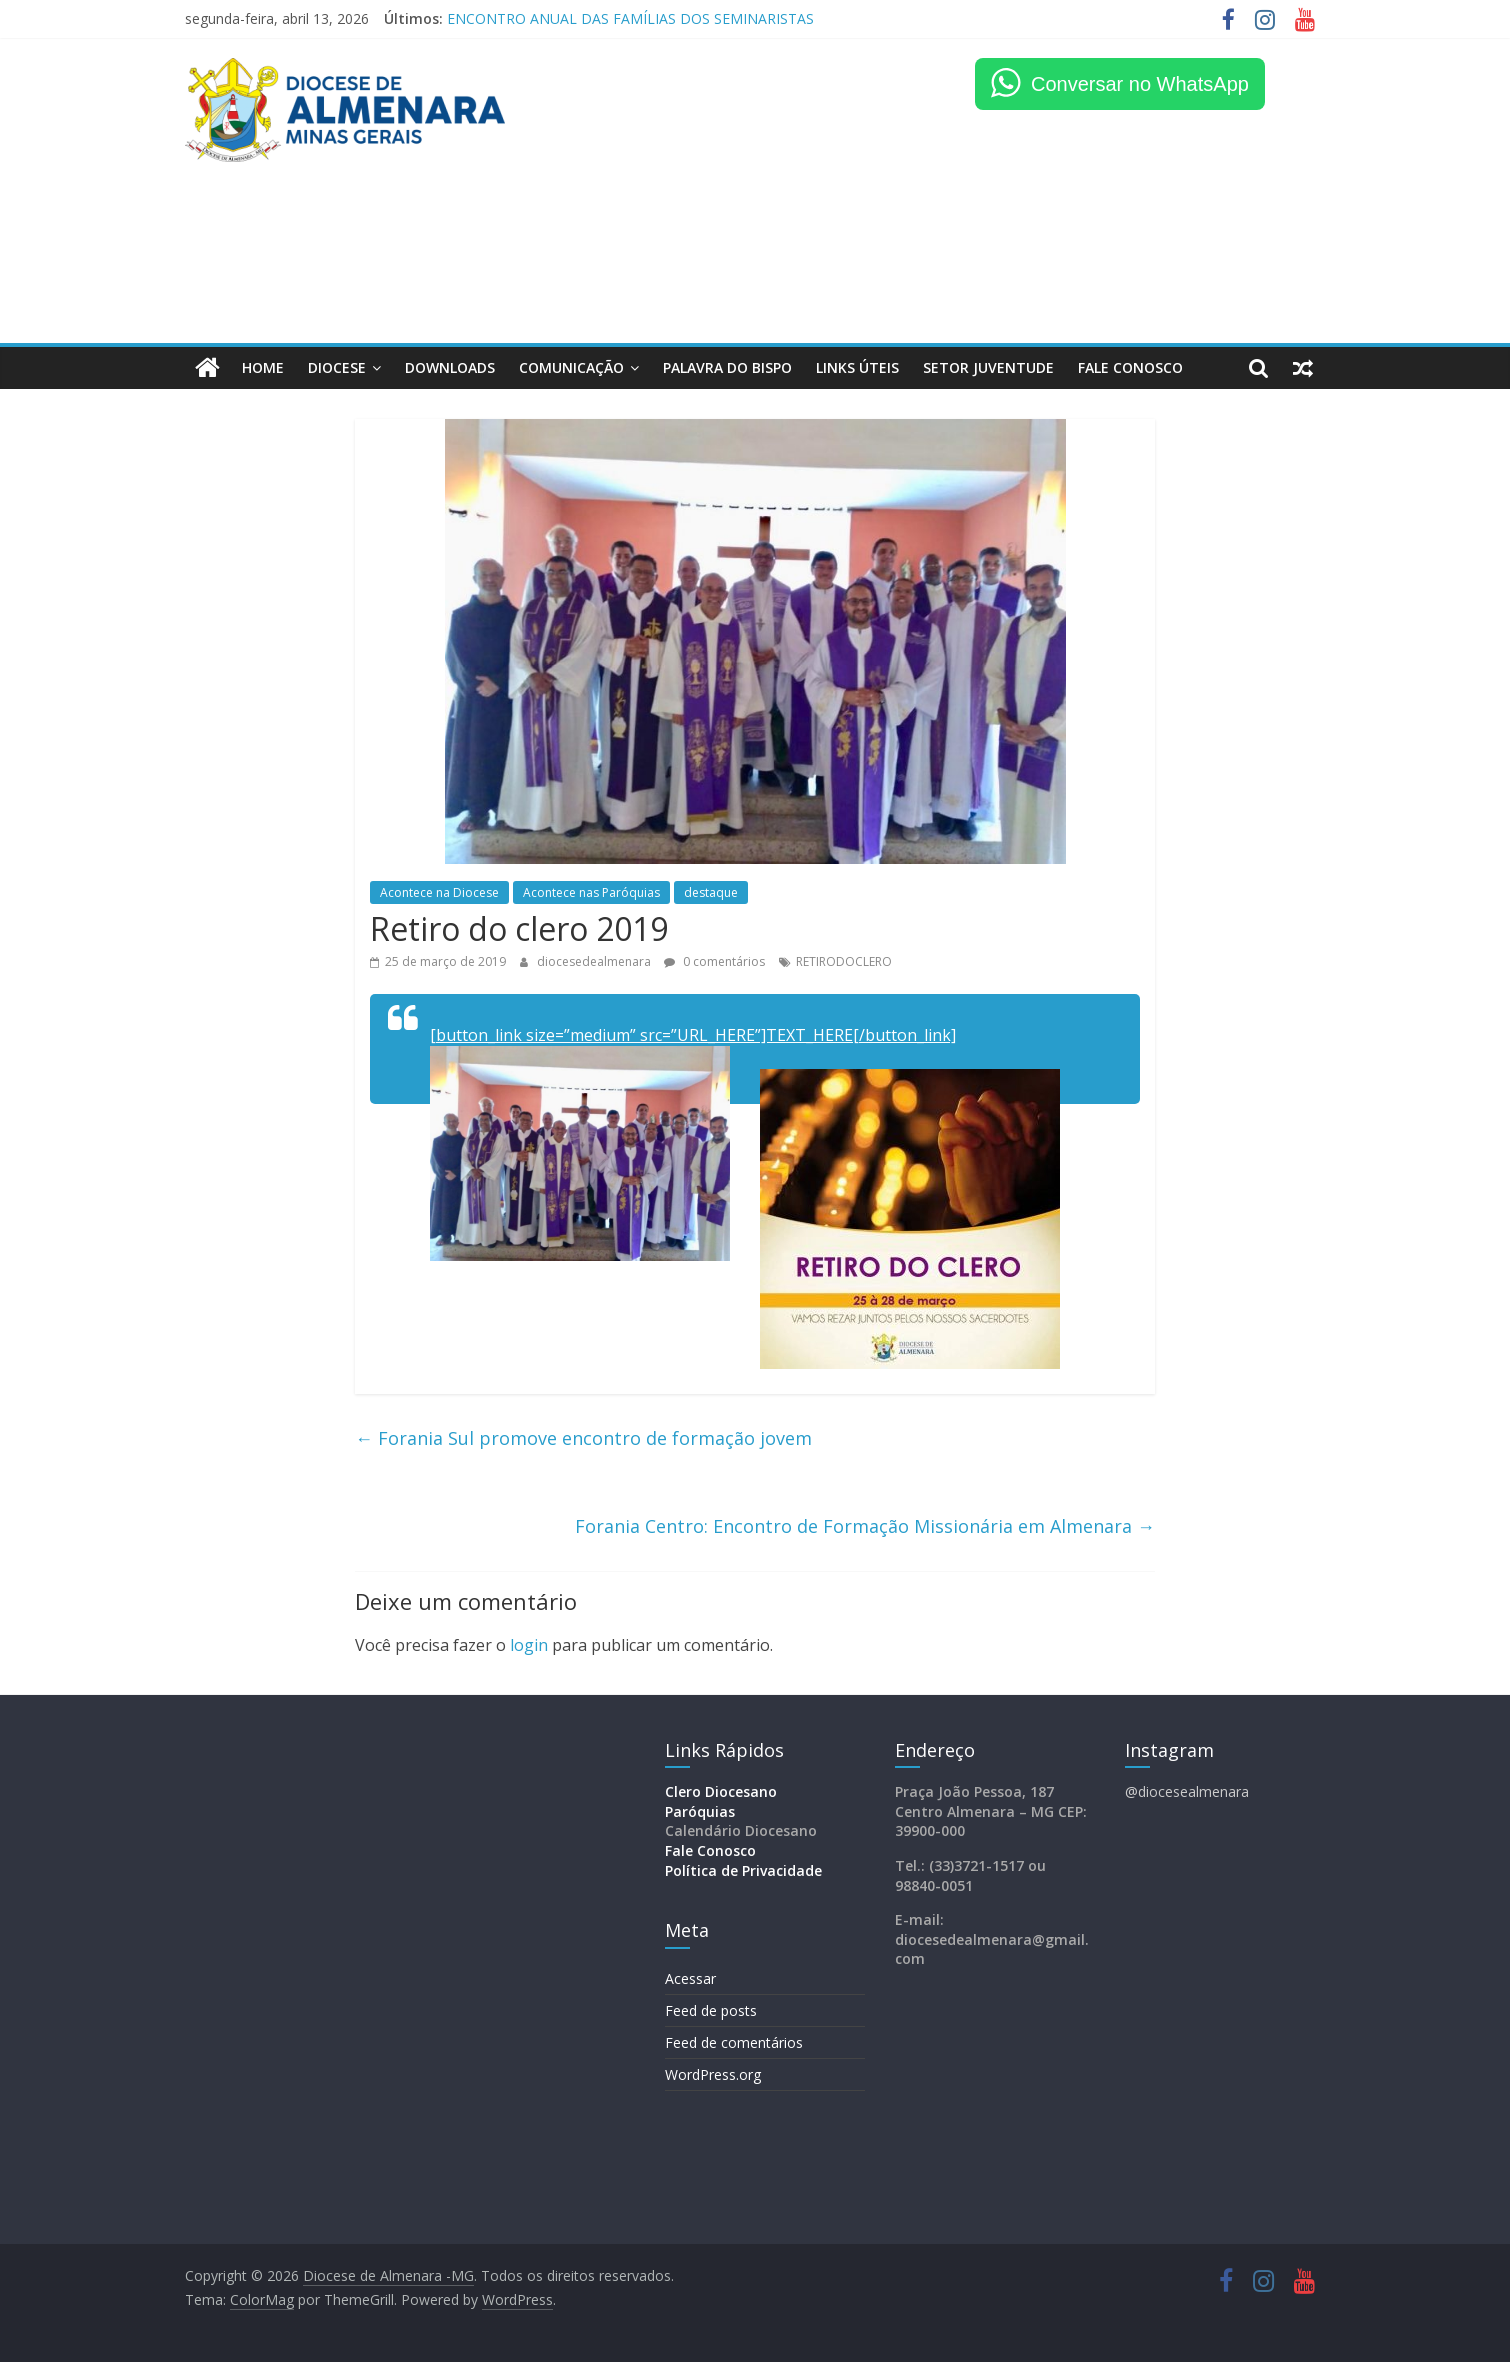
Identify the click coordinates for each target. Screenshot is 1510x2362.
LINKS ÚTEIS (857, 367)
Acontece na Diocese (439, 892)
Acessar (690, 1978)
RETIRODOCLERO (844, 961)
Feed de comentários (734, 2042)
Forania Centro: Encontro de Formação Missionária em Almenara (865, 1526)
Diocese (337, 367)
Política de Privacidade (743, 1870)
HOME (263, 367)
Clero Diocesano (721, 1791)
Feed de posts (711, 2010)
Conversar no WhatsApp (1140, 84)
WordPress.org (713, 2074)
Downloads (450, 367)
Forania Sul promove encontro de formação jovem (583, 1437)
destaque (711, 892)
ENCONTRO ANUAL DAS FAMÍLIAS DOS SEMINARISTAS (630, 18)
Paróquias (700, 1811)
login (529, 1645)
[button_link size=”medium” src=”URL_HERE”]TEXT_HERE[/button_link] (693, 1035)
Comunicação (571, 367)
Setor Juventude (988, 367)
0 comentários (714, 961)
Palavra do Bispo (727, 367)
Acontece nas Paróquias (591, 892)
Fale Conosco (710, 1850)
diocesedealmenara (595, 961)
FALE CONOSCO (1130, 367)
